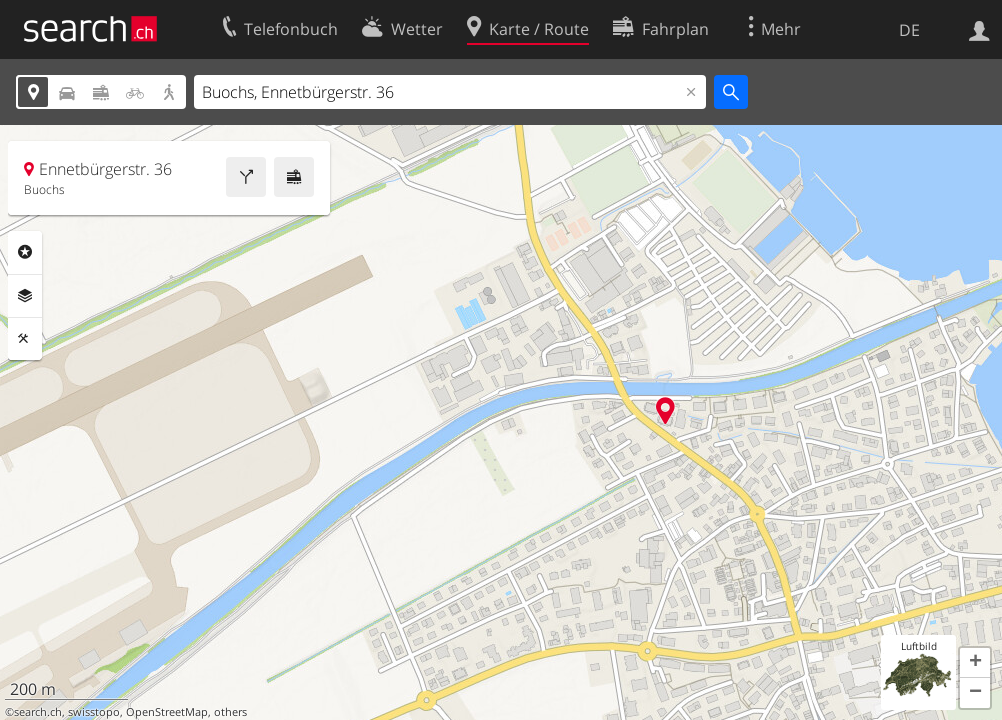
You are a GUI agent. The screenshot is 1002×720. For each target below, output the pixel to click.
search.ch (38, 712)
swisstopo (94, 712)
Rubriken (25, 252)
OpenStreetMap (167, 712)
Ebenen (25, 296)
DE (909, 30)
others (230, 712)
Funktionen (25, 339)
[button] (975, 663)
